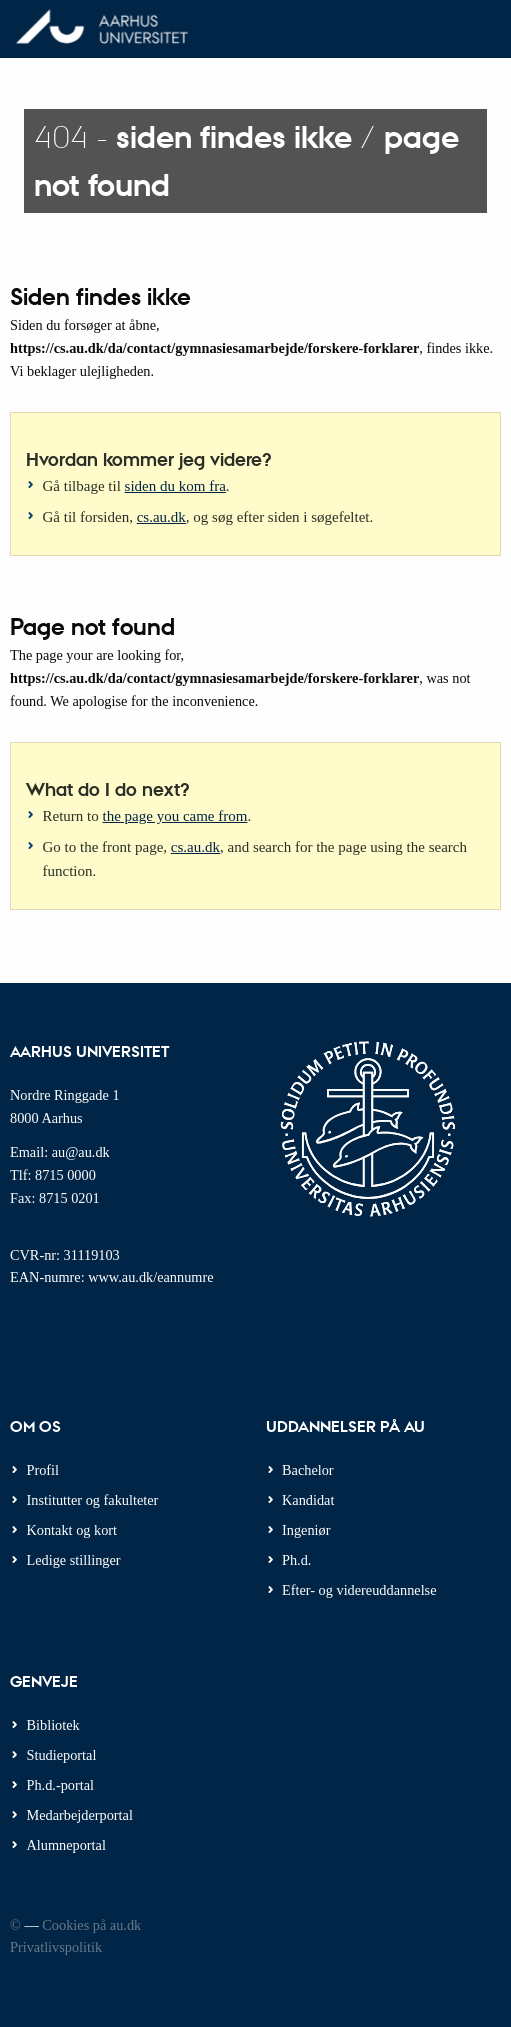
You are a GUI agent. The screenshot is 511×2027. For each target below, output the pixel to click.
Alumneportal (66, 1845)
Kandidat (308, 1500)
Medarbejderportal (80, 1815)
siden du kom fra (175, 486)
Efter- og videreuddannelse (359, 1590)
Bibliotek (53, 1725)
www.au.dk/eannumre (150, 1277)
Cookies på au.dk (91, 1925)
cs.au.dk (161, 517)
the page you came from (175, 816)
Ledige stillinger (74, 1560)
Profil (43, 1470)
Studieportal (62, 1755)
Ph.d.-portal (61, 1785)
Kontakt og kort (72, 1530)
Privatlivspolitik (56, 1947)
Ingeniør (306, 1530)
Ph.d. (296, 1560)
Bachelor (308, 1470)
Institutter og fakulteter (93, 1500)
